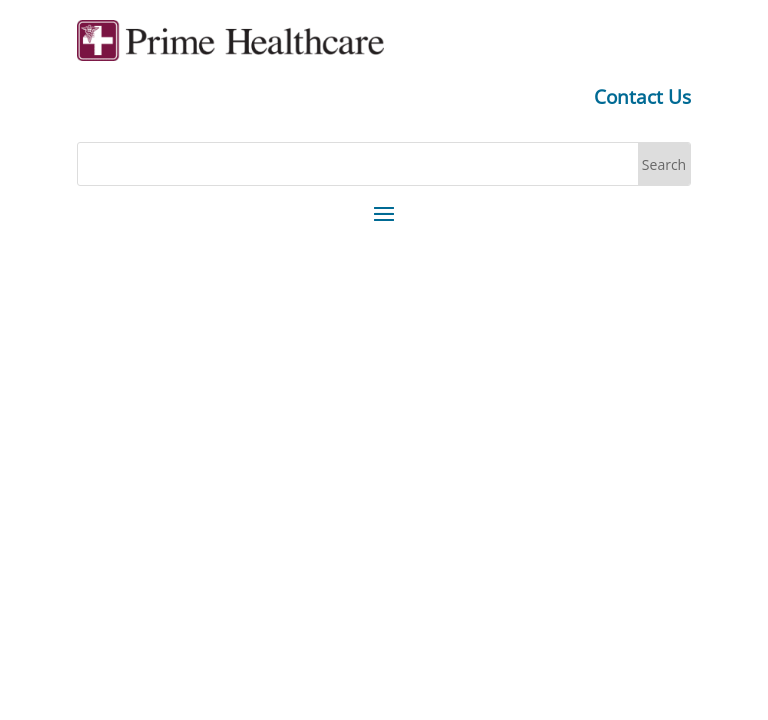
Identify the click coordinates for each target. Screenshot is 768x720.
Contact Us (642, 97)
